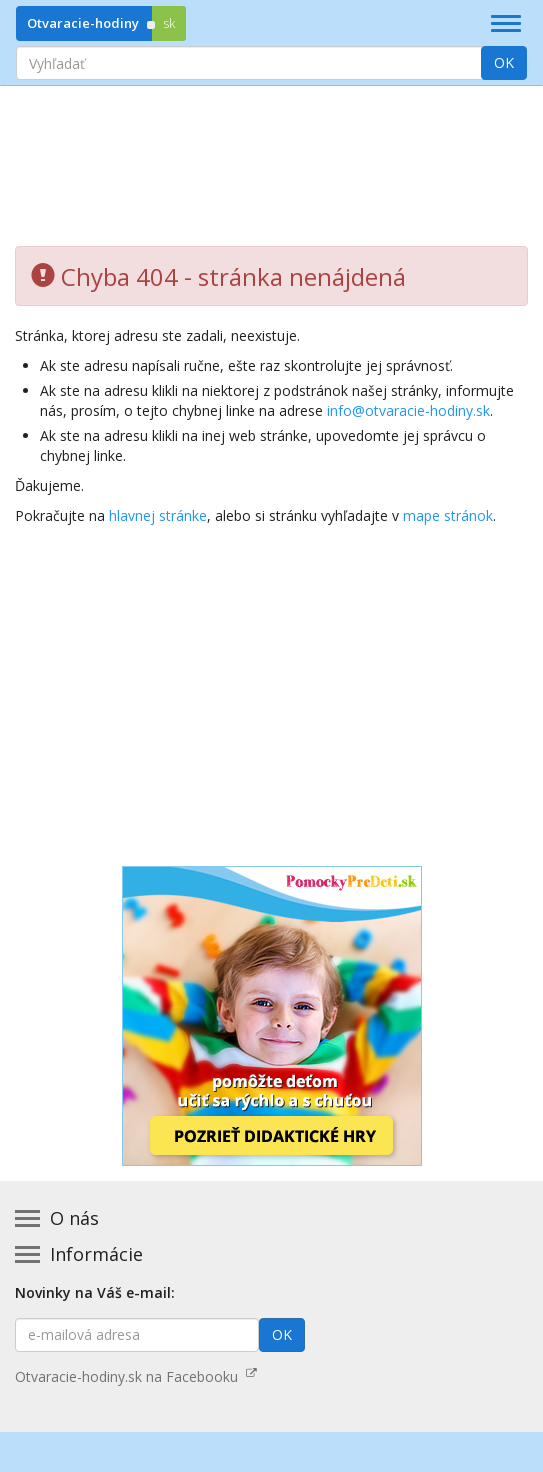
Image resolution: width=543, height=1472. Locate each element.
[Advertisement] (271, 151)
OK (504, 62)
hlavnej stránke (158, 515)
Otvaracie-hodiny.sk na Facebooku (136, 1376)
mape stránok (448, 515)
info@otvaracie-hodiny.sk (408, 410)
